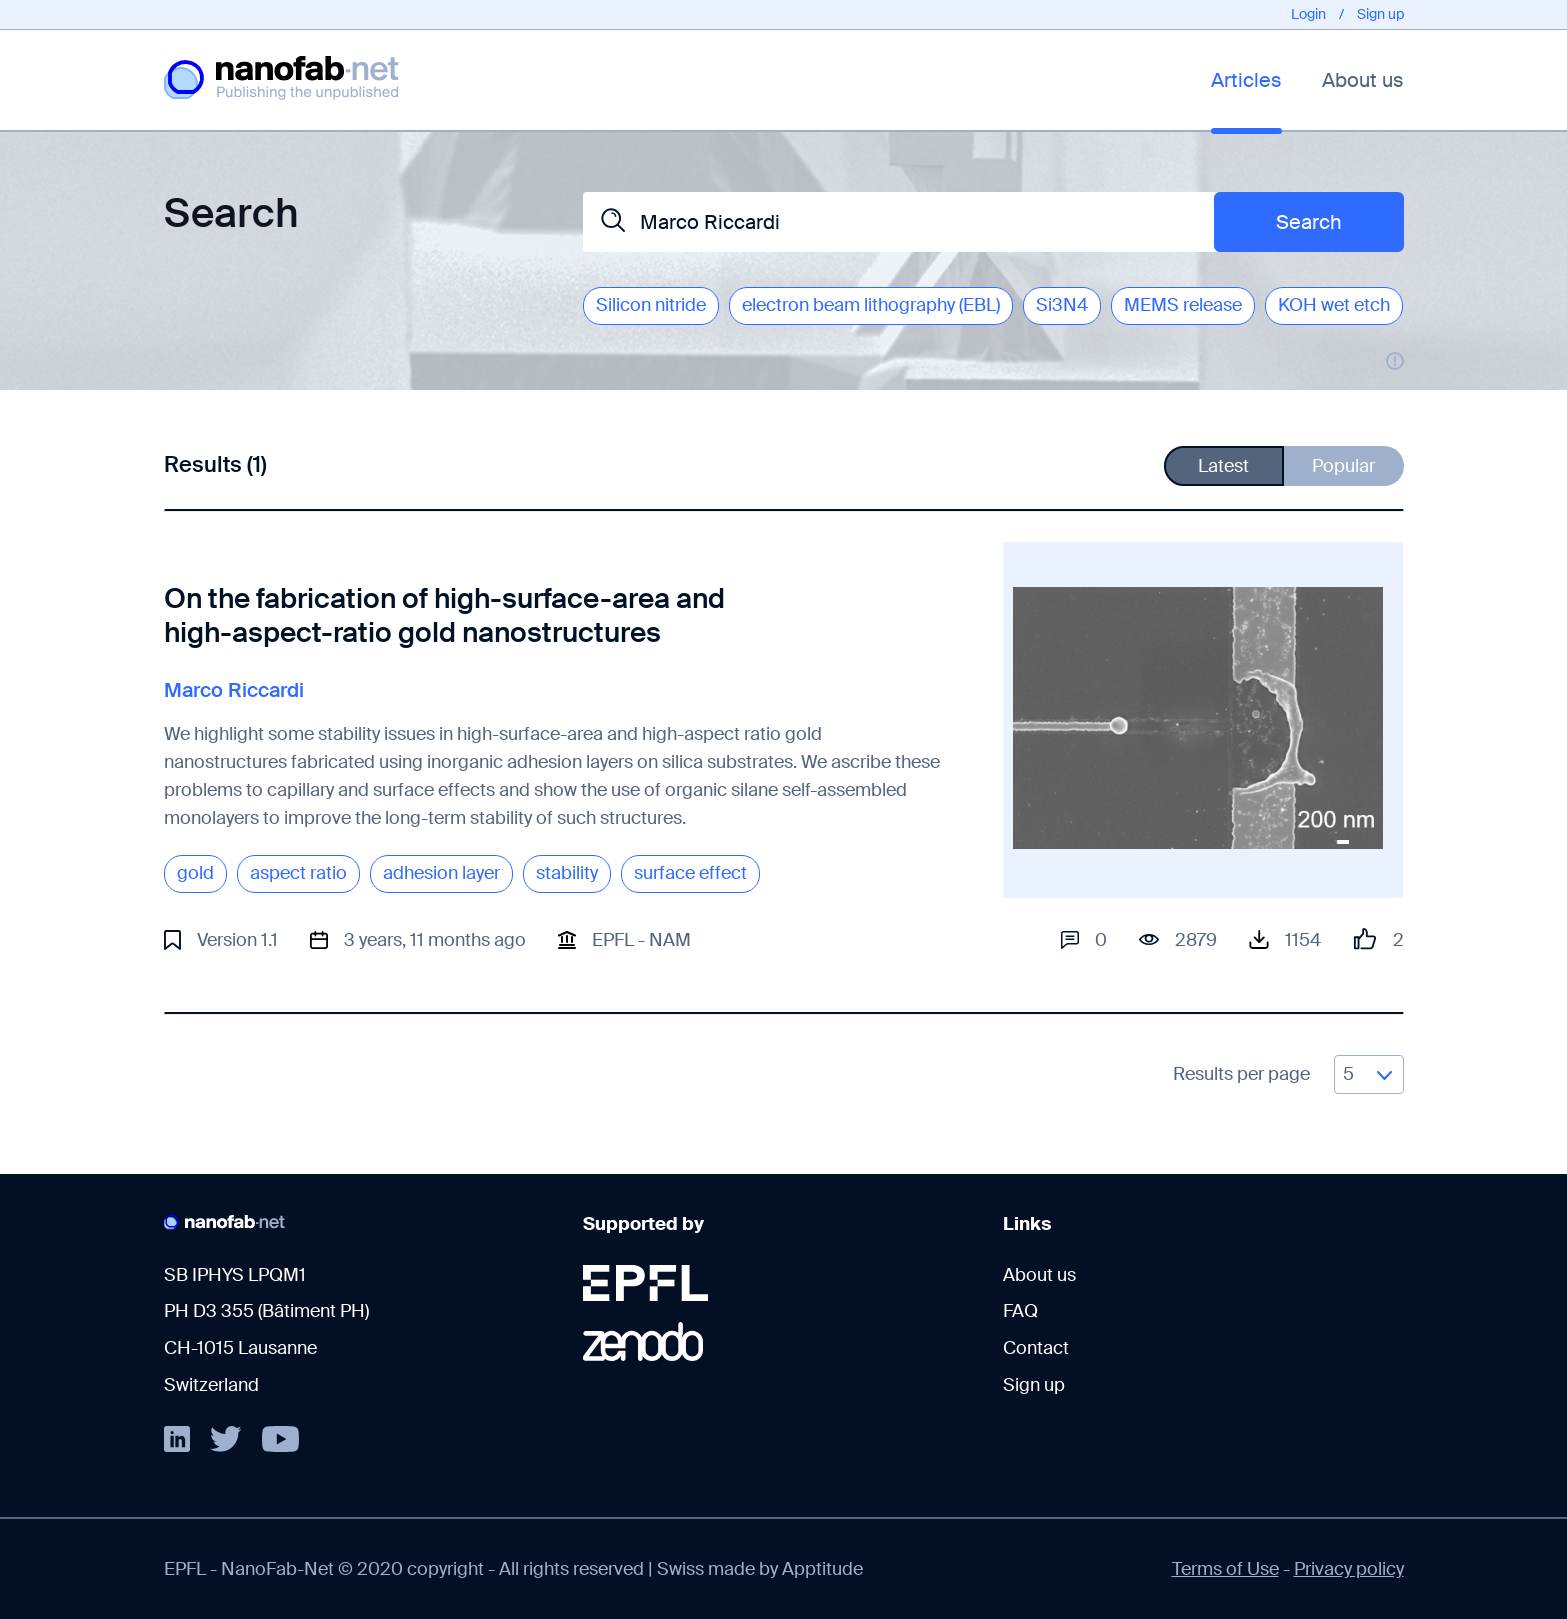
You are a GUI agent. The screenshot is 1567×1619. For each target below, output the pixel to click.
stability (567, 873)
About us (1363, 80)
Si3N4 (1062, 305)
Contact (1036, 1348)
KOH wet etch (1334, 305)
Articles (1246, 80)
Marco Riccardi (234, 690)
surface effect (690, 873)
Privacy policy (1349, 1569)
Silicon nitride (651, 305)
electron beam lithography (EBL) (871, 305)
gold (195, 873)
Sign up (1380, 14)
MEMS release (1183, 305)
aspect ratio (298, 873)
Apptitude (822, 1569)
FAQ (1020, 1311)
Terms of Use (1225, 1569)
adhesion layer (441, 873)
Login (1308, 14)
